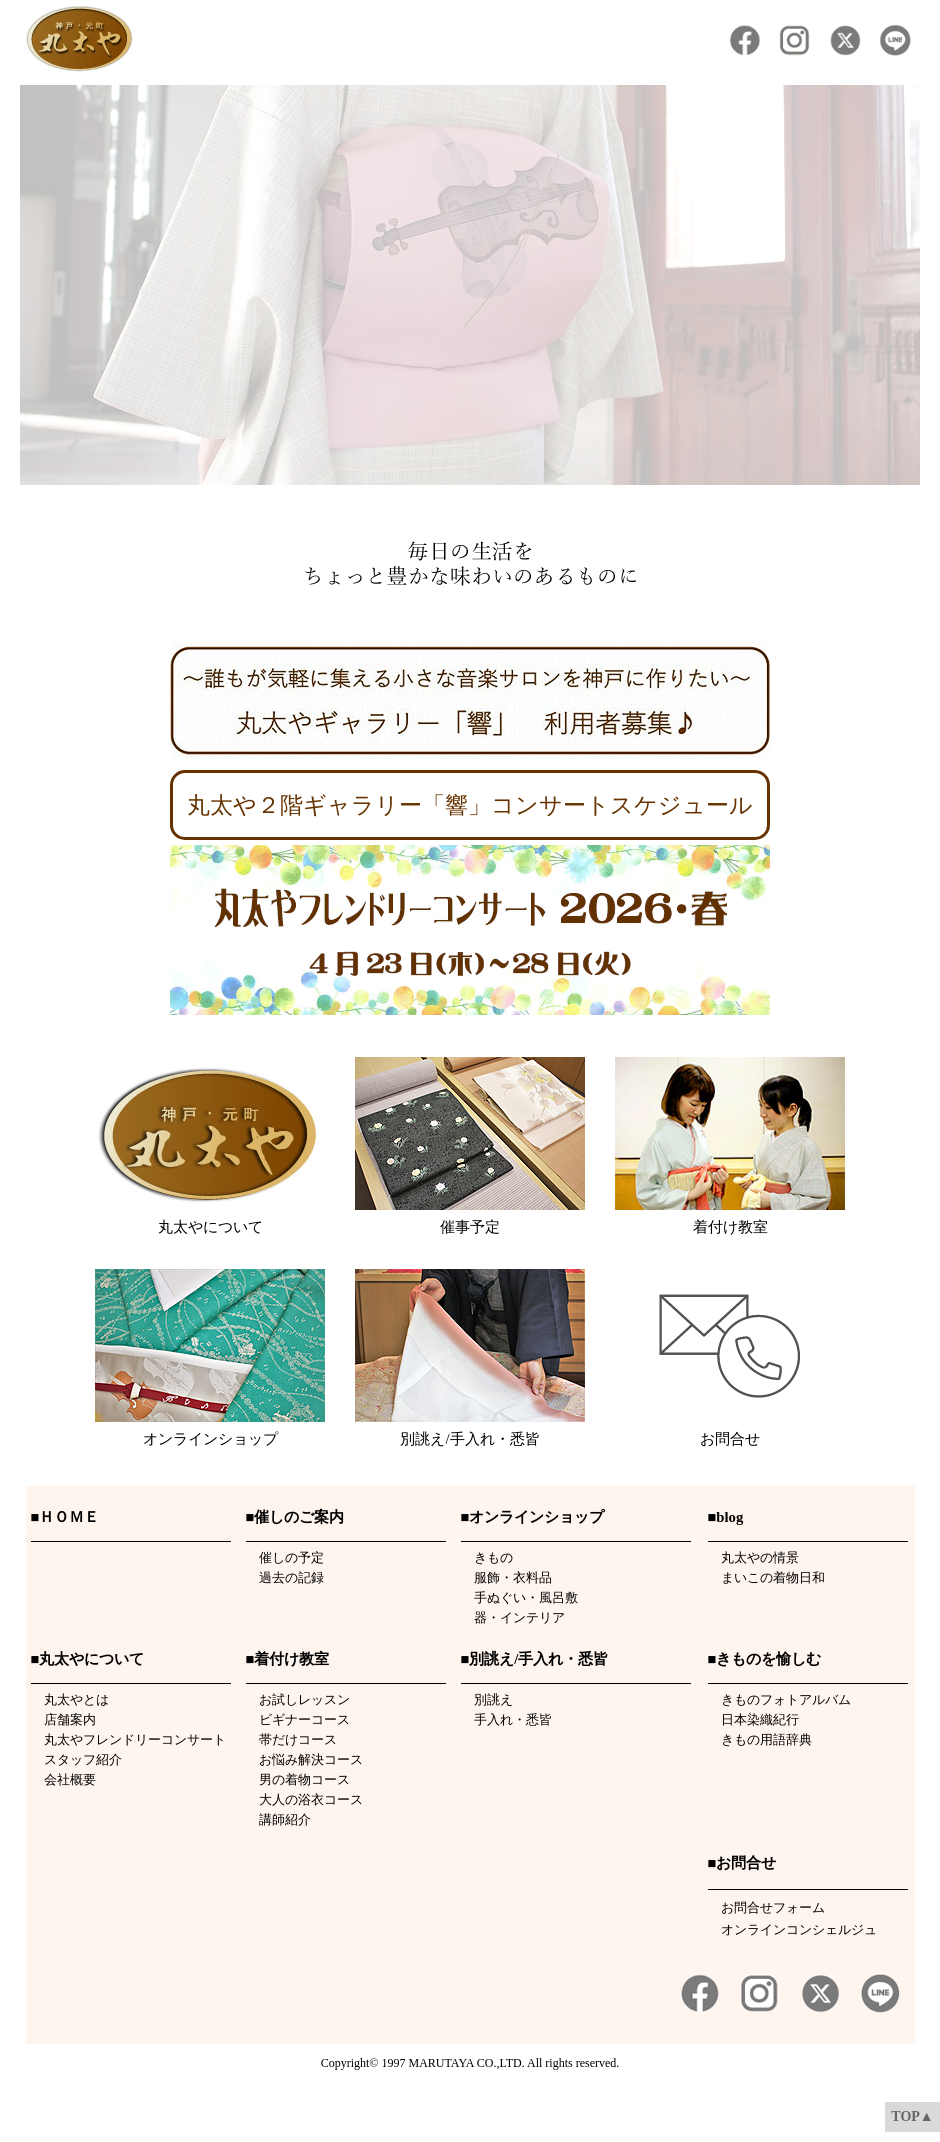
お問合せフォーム (773, 1907)
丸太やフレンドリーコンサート (128, 1739)
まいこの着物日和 (766, 1577)
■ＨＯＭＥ (65, 1517)
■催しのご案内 (295, 1517)
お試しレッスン (298, 1699)
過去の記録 (285, 1577)
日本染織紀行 (753, 1719)
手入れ (487, 1719)
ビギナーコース (298, 1719)
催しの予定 (285, 1557)
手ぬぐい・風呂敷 (519, 1597)
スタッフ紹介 (76, 1759)
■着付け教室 (288, 1659)
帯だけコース (291, 1739)
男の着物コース (298, 1779)
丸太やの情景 (753, 1557)
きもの (487, 1557)
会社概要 (63, 1779)
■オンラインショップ (533, 1517)
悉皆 (539, 1719)
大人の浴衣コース (304, 1799)
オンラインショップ (210, 1439)
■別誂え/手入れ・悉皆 (535, 1659)
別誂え (487, 1699)
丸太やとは (70, 1699)
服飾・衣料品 (506, 1577)
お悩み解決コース (304, 1759)
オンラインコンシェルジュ (799, 1929)
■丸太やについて (88, 1659)
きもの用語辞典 (760, 1739)
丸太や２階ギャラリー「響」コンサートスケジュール (470, 805)
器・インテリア (513, 1617)
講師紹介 (278, 1819)
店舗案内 (63, 1719)
